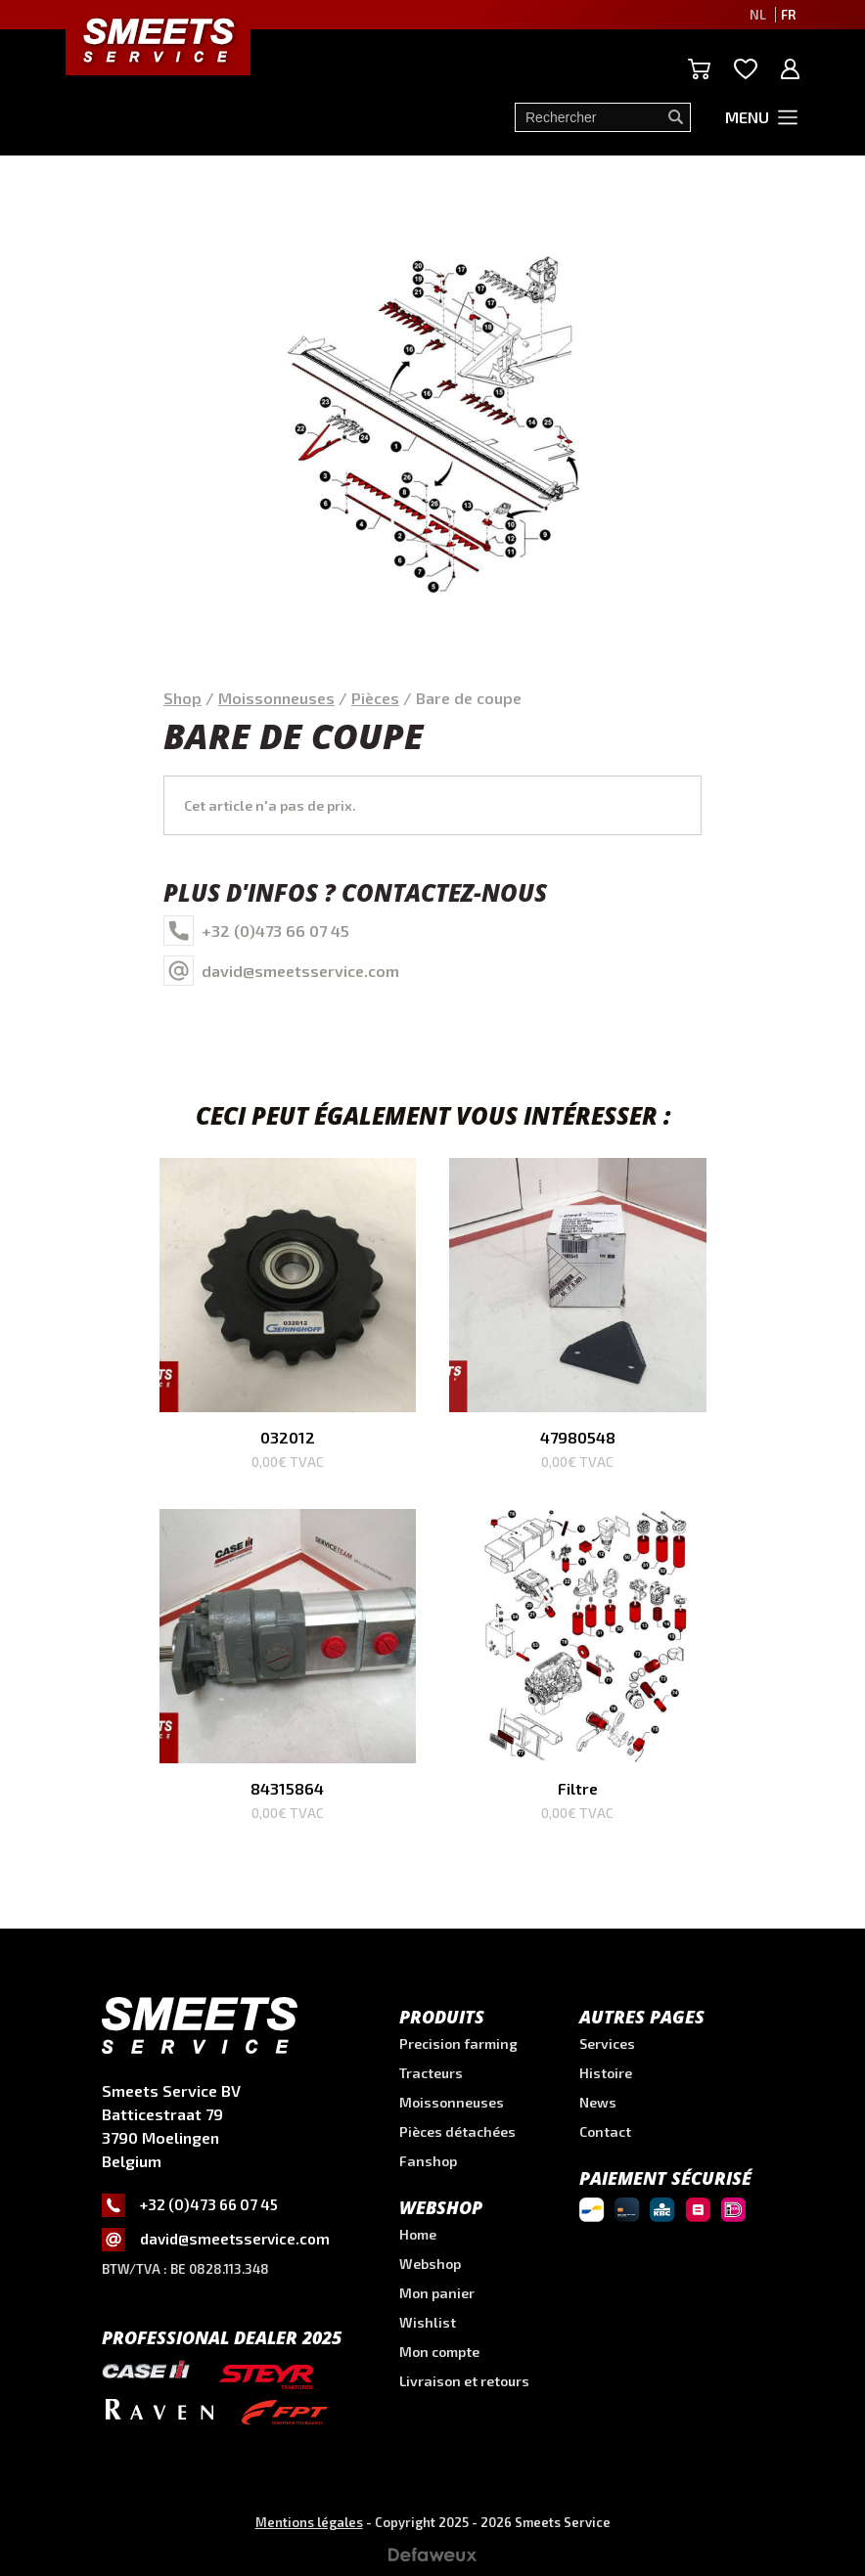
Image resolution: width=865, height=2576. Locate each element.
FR (788, 14)
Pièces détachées (457, 2131)
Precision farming (458, 2043)
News (597, 2102)
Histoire (605, 2073)
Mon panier (437, 2293)
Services (607, 2043)
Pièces (375, 697)
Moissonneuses (276, 697)
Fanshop (428, 2161)
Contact (605, 2131)
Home (417, 2234)
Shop (182, 697)
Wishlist (427, 2322)
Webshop (430, 2263)
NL (758, 14)
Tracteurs (431, 2073)
